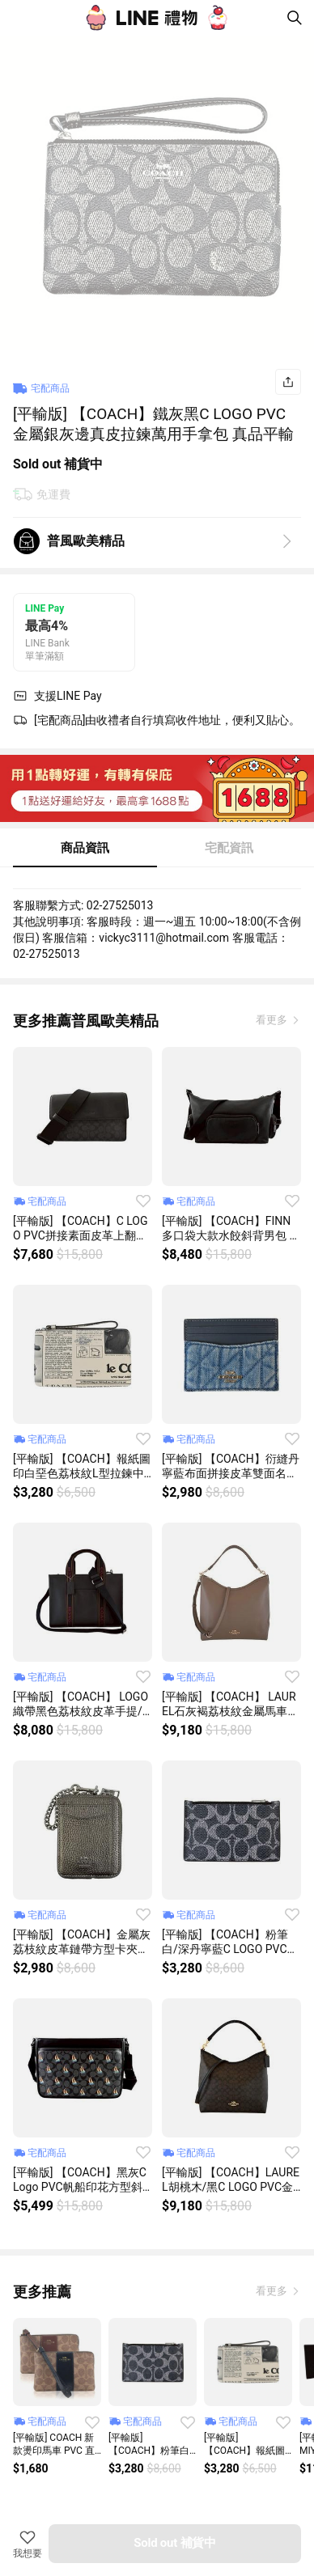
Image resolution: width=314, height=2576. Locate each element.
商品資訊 (85, 848)
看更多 (273, 1020)
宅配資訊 (229, 848)
